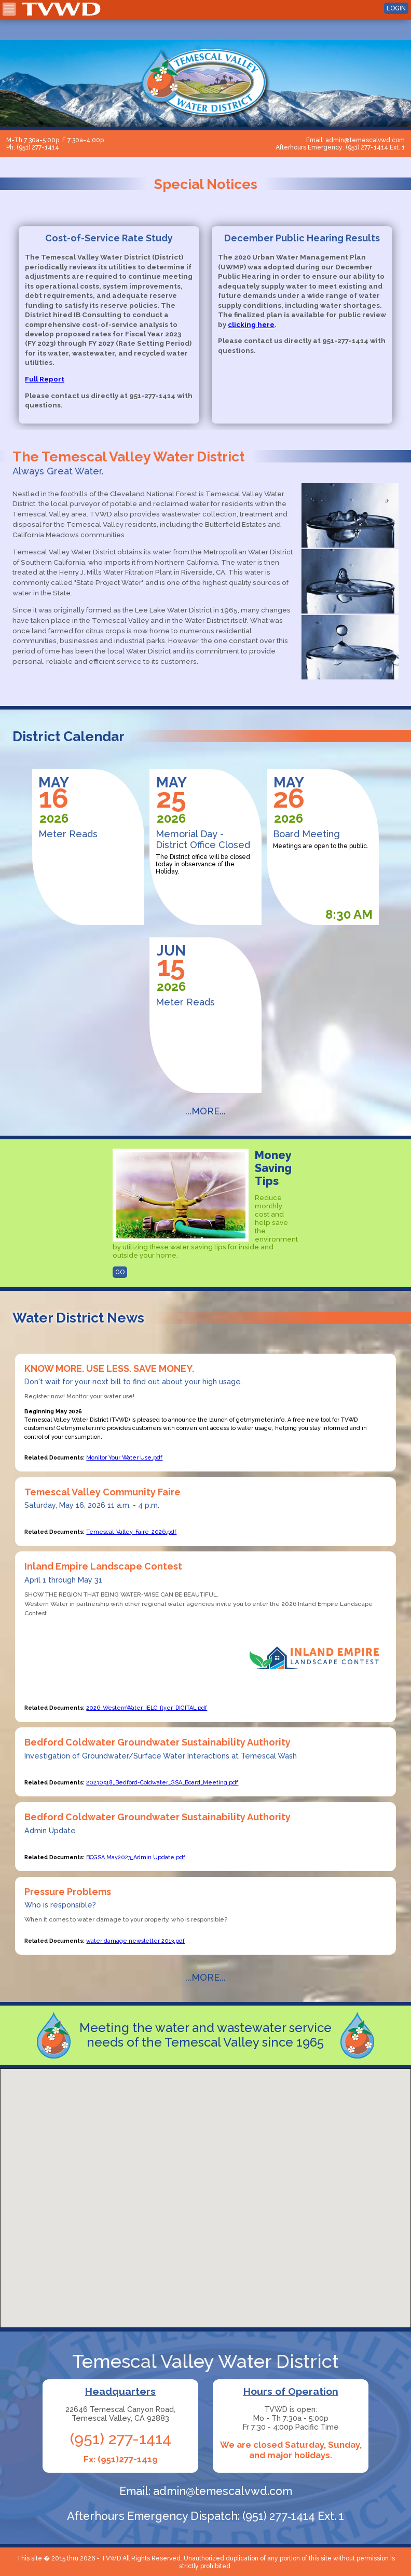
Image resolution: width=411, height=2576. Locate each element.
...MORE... (205, 1111)
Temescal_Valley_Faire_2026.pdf (131, 1532)
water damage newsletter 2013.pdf (135, 1941)
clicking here (251, 325)
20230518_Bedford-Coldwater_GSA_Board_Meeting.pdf (162, 1782)
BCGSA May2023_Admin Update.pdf (135, 1857)
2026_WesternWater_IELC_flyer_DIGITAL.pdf (146, 1708)
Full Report (44, 379)
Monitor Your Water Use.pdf (124, 1457)
